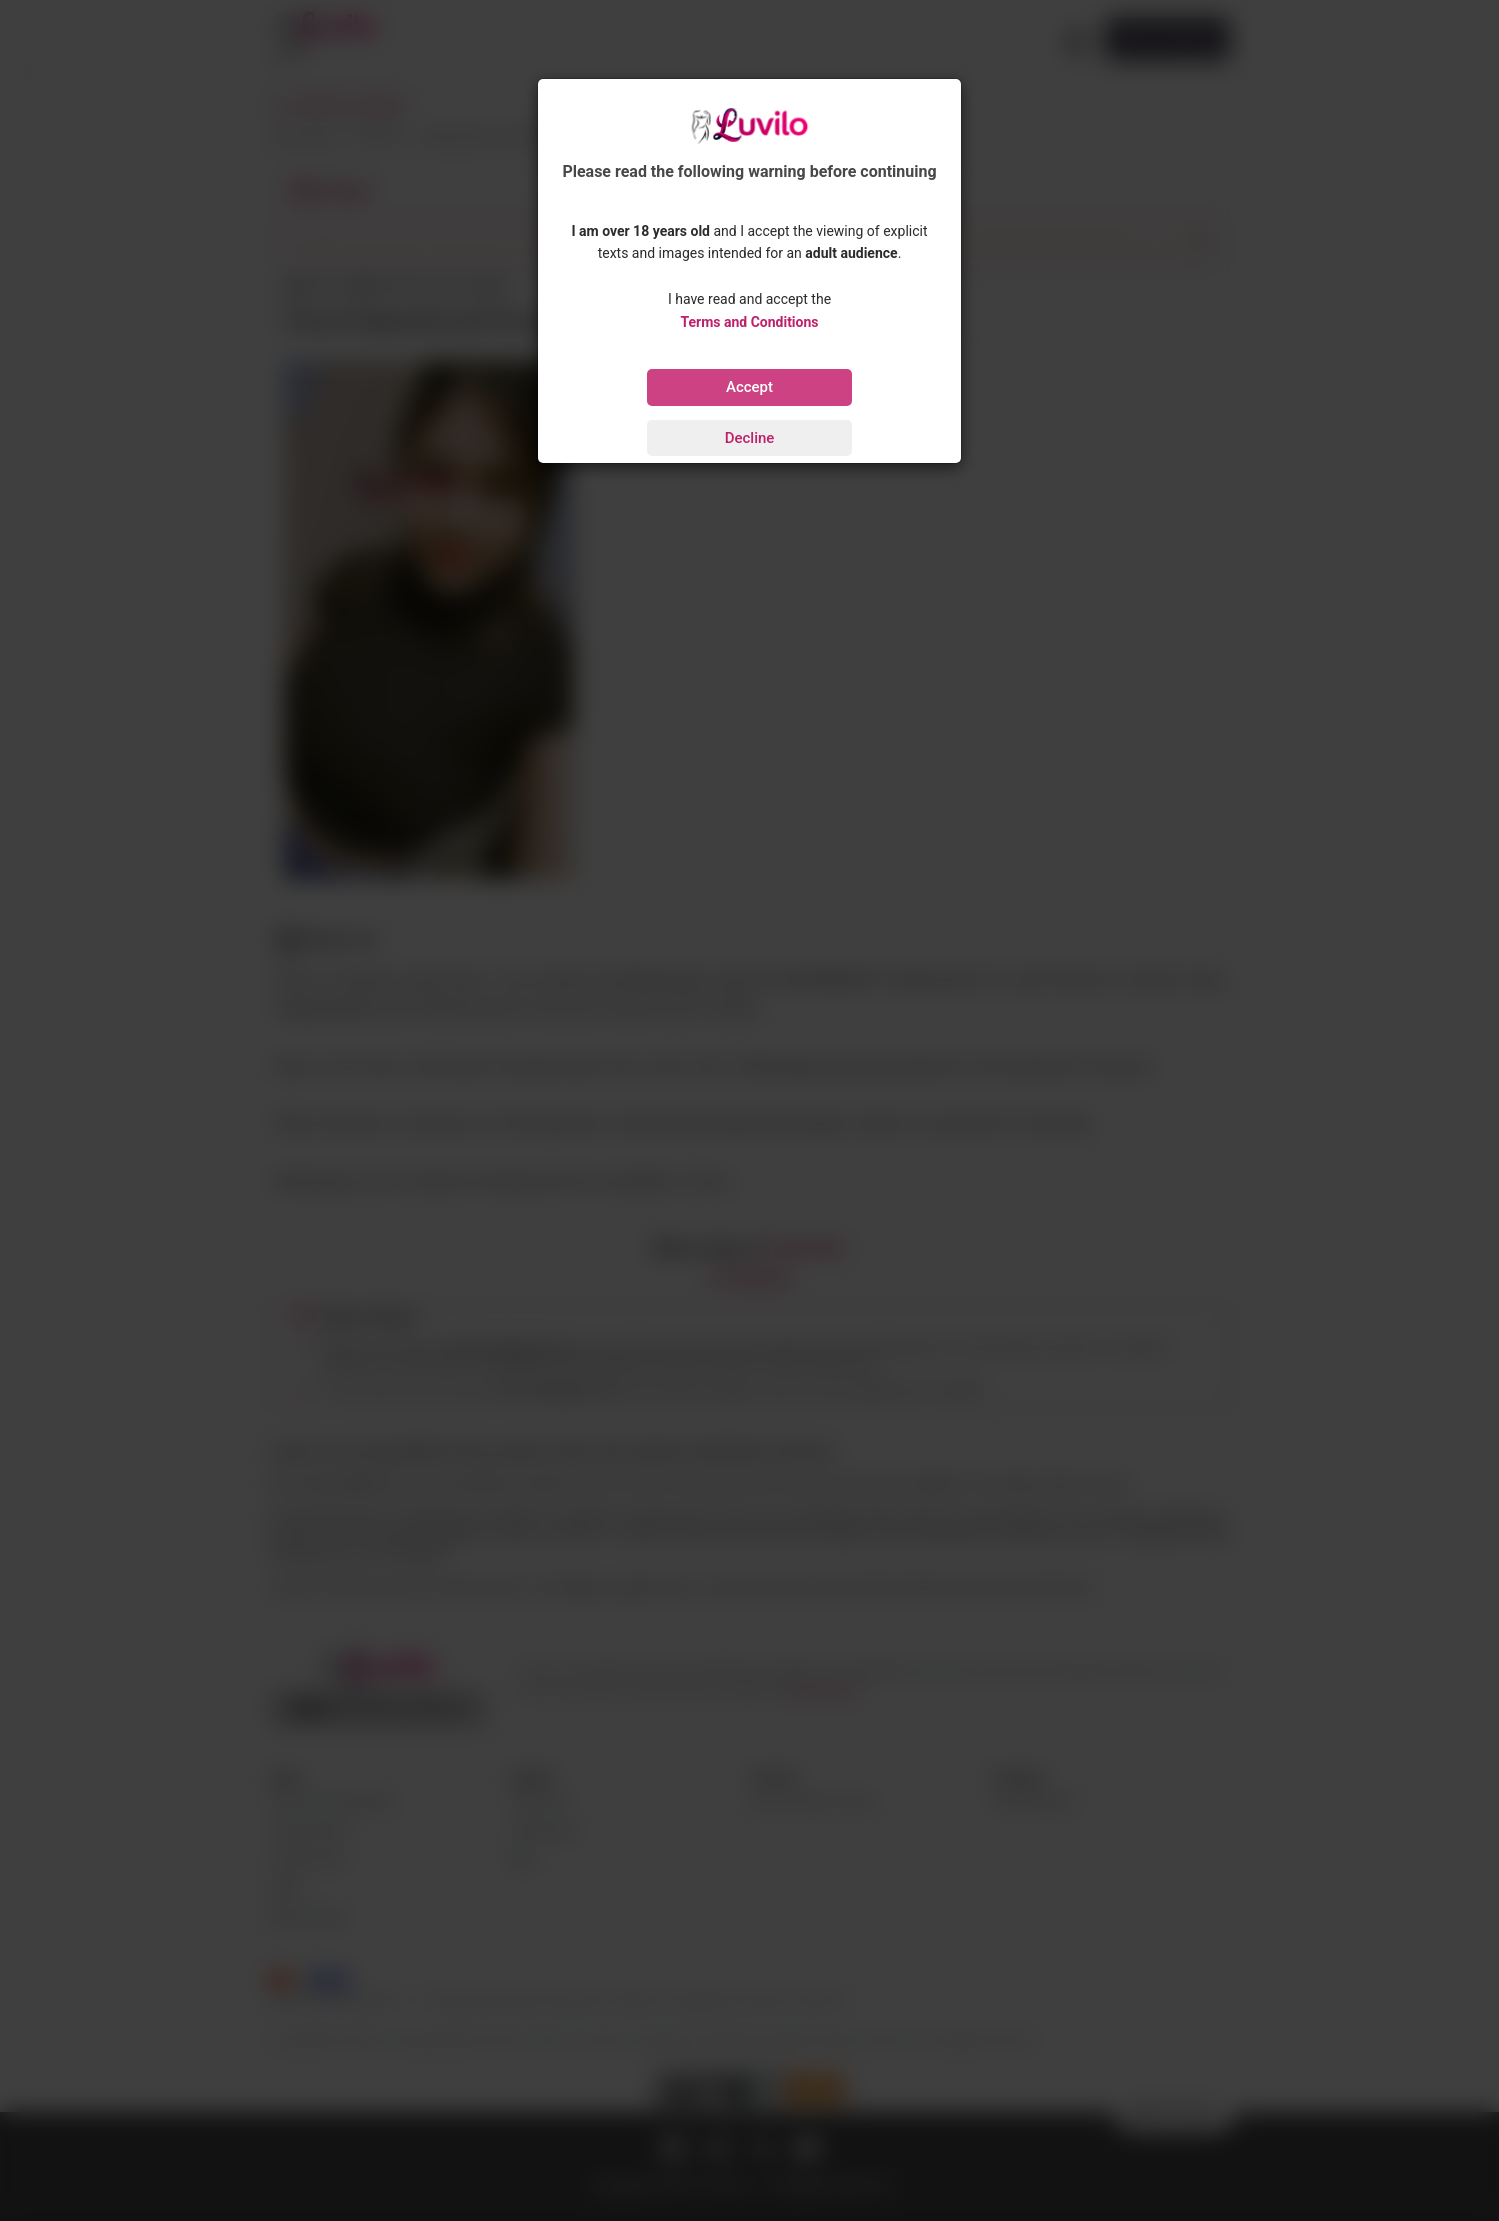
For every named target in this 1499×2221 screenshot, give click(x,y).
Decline (750, 438)
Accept (749, 387)
